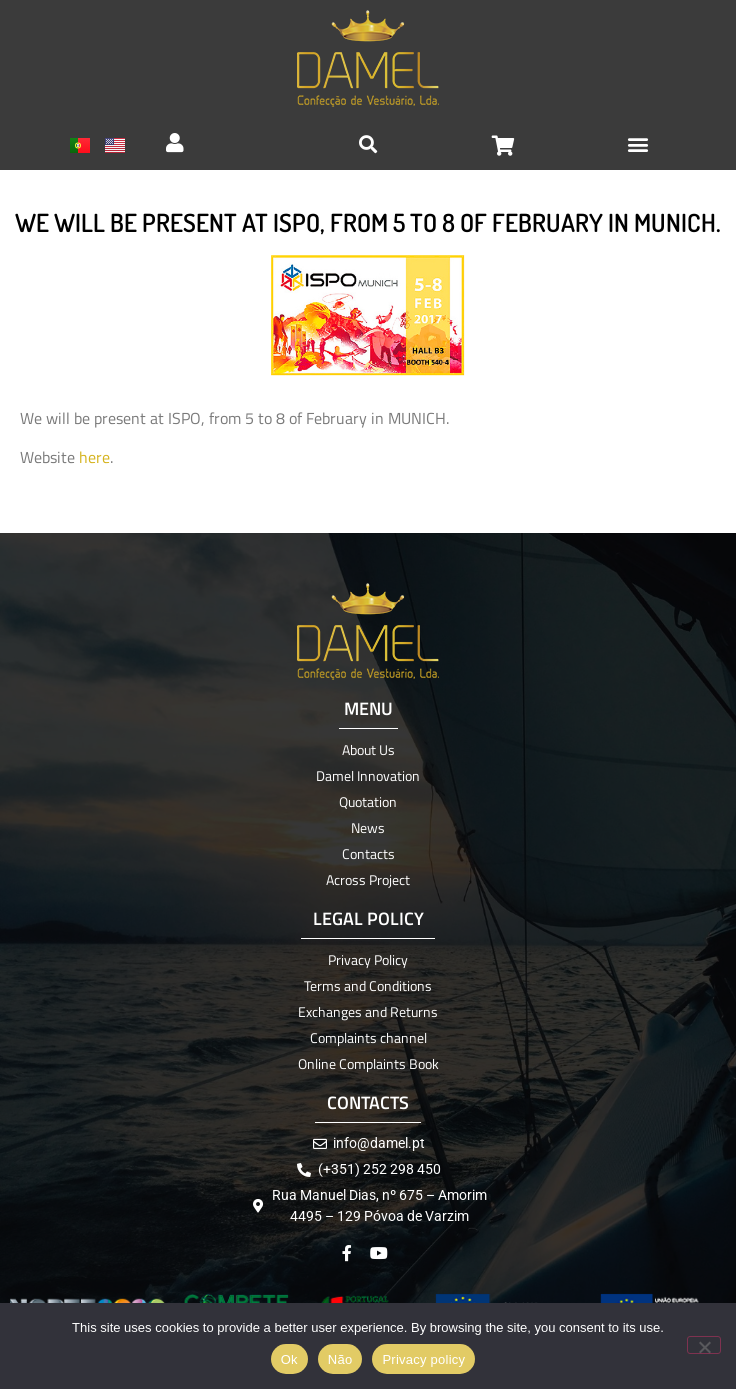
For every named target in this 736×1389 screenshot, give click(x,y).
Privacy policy (423, 1359)
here (94, 457)
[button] (638, 143)
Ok (289, 1359)
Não (340, 1359)
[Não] (704, 1345)
